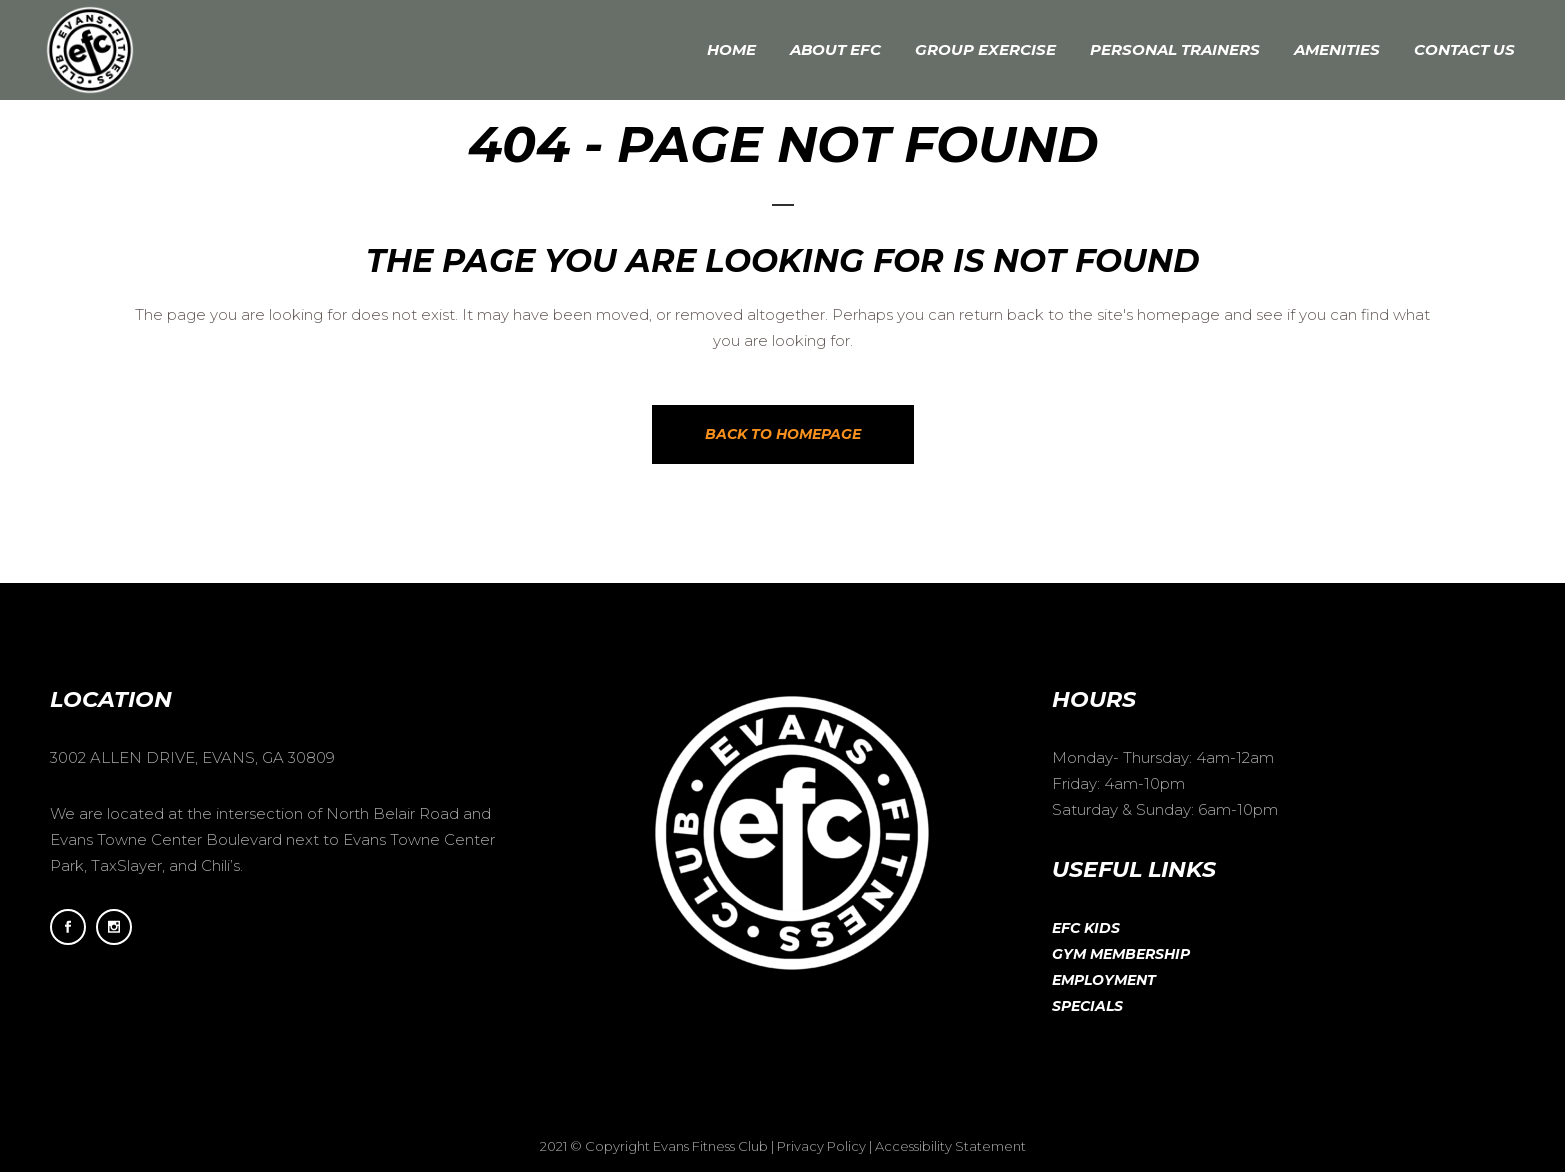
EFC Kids (1086, 928)
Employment (1104, 980)
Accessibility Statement (950, 1146)
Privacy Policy (821, 1146)
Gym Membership (1121, 954)
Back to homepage (783, 434)
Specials (1087, 1006)
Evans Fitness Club (710, 1146)
